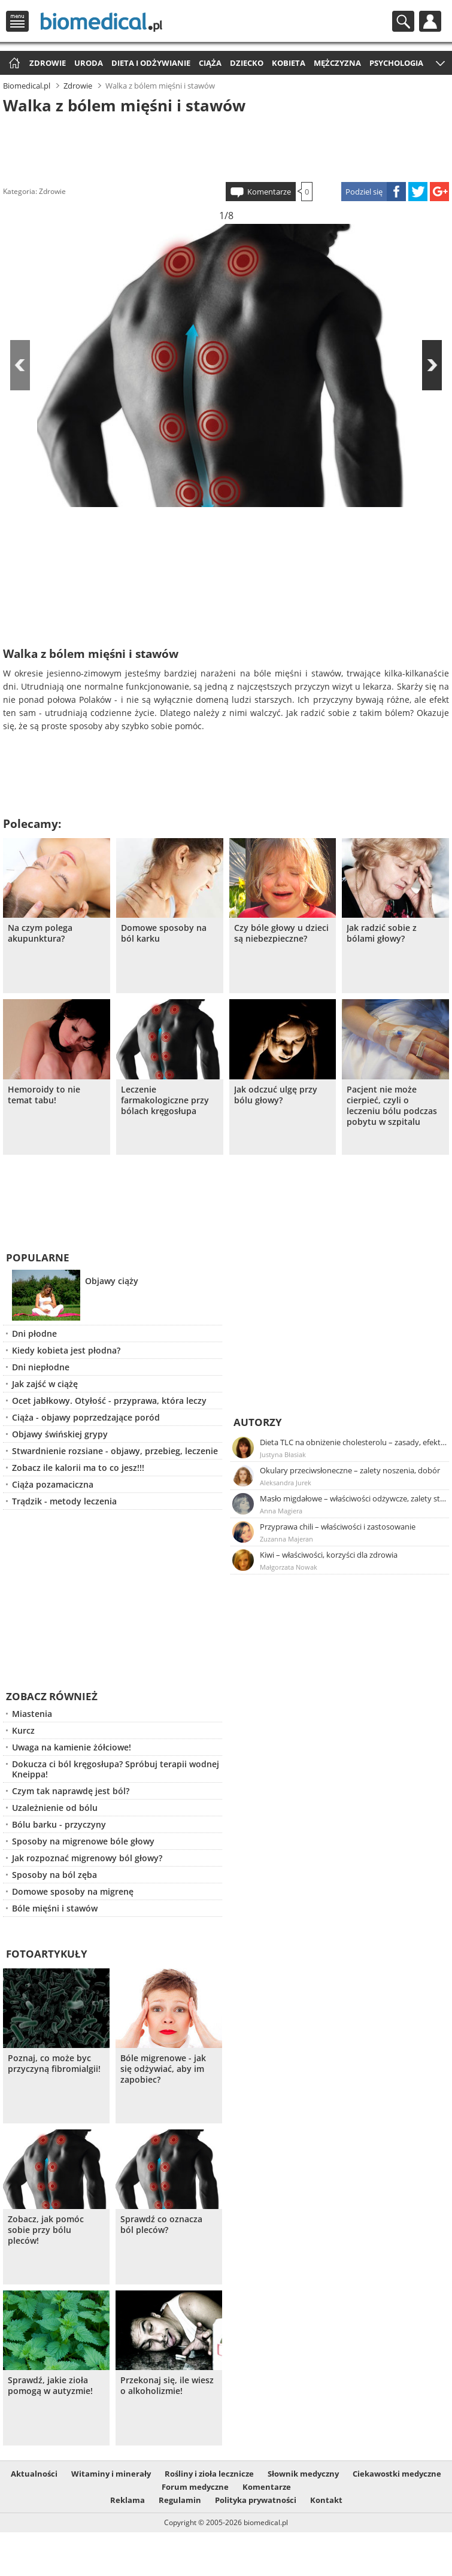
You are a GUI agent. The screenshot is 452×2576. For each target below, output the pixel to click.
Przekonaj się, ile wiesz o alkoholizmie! (167, 2385)
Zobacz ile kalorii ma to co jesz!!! (78, 1467)
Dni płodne (34, 1333)
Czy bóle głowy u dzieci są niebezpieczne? (281, 933)
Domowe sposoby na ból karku (164, 933)
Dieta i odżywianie (150, 62)
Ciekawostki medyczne (397, 2473)
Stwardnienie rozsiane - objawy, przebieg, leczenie (115, 1451)
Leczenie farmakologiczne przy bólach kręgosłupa (165, 1100)
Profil (430, 21)
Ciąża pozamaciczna (52, 1484)
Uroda (88, 62)
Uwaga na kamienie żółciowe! (71, 1747)
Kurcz (23, 1730)
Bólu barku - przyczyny (59, 1824)
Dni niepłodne (40, 1367)
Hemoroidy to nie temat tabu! (44, 1095)
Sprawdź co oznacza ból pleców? (161, 2224)
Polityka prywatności (255, 2500)
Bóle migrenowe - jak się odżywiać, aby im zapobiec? (163, 2069)
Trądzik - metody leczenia (64, 1501)
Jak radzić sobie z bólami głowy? (382, 933)
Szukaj (403, 21)
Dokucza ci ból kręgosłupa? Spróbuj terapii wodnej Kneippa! (115, 1769)
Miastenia (32, 1713)
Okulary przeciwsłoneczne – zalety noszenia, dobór (350, 1470)
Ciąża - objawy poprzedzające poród (86, 1417)
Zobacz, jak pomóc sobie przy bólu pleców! (46, 2230)
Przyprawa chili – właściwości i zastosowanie (337, 1526)
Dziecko (246, 62)
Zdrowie (47, 62)
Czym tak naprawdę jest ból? (70, 1791)
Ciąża (210, 62)
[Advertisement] (226, 146)
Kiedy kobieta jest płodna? (66, 1350)
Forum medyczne (195, 2486)
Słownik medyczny (303, 2473)
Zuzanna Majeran (286, 1538)
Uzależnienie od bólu (55, 1807)
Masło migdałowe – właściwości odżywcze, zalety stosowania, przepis (354, 1498)
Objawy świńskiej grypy (60, 1434)
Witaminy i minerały (111, 2473)
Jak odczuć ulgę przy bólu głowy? (275, 1095)
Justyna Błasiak (283, 1454)
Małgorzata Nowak (288, 1566)
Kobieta (288, 62)
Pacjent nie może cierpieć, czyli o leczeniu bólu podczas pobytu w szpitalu (392, 1105)
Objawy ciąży (111, 1281)
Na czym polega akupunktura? (40, 933)
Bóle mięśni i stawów (55, 1908)
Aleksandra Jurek (285, 1482)
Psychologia (396, 62)
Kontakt (326, 2500)
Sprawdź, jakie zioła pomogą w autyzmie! (50, 2385)
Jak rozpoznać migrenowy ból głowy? (87, 1858)
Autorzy (257, 1422)
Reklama (127, 2500)
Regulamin (180, 2500)
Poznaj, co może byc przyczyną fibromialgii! (54, 2063)
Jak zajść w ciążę (45, 1383)
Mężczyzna (337, 62)
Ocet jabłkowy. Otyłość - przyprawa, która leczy (109, 1400)
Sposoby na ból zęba (54, 1874)
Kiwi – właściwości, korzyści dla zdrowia (329, 1554)
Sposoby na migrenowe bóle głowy (83, 1841)
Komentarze (269, 191)
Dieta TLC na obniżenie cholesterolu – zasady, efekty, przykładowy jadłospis (354, 1442)
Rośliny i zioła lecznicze (209, 2473)
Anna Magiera (281, 1510)
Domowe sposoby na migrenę (73, 1891)
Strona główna (13, 64)
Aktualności (34, 2473)
